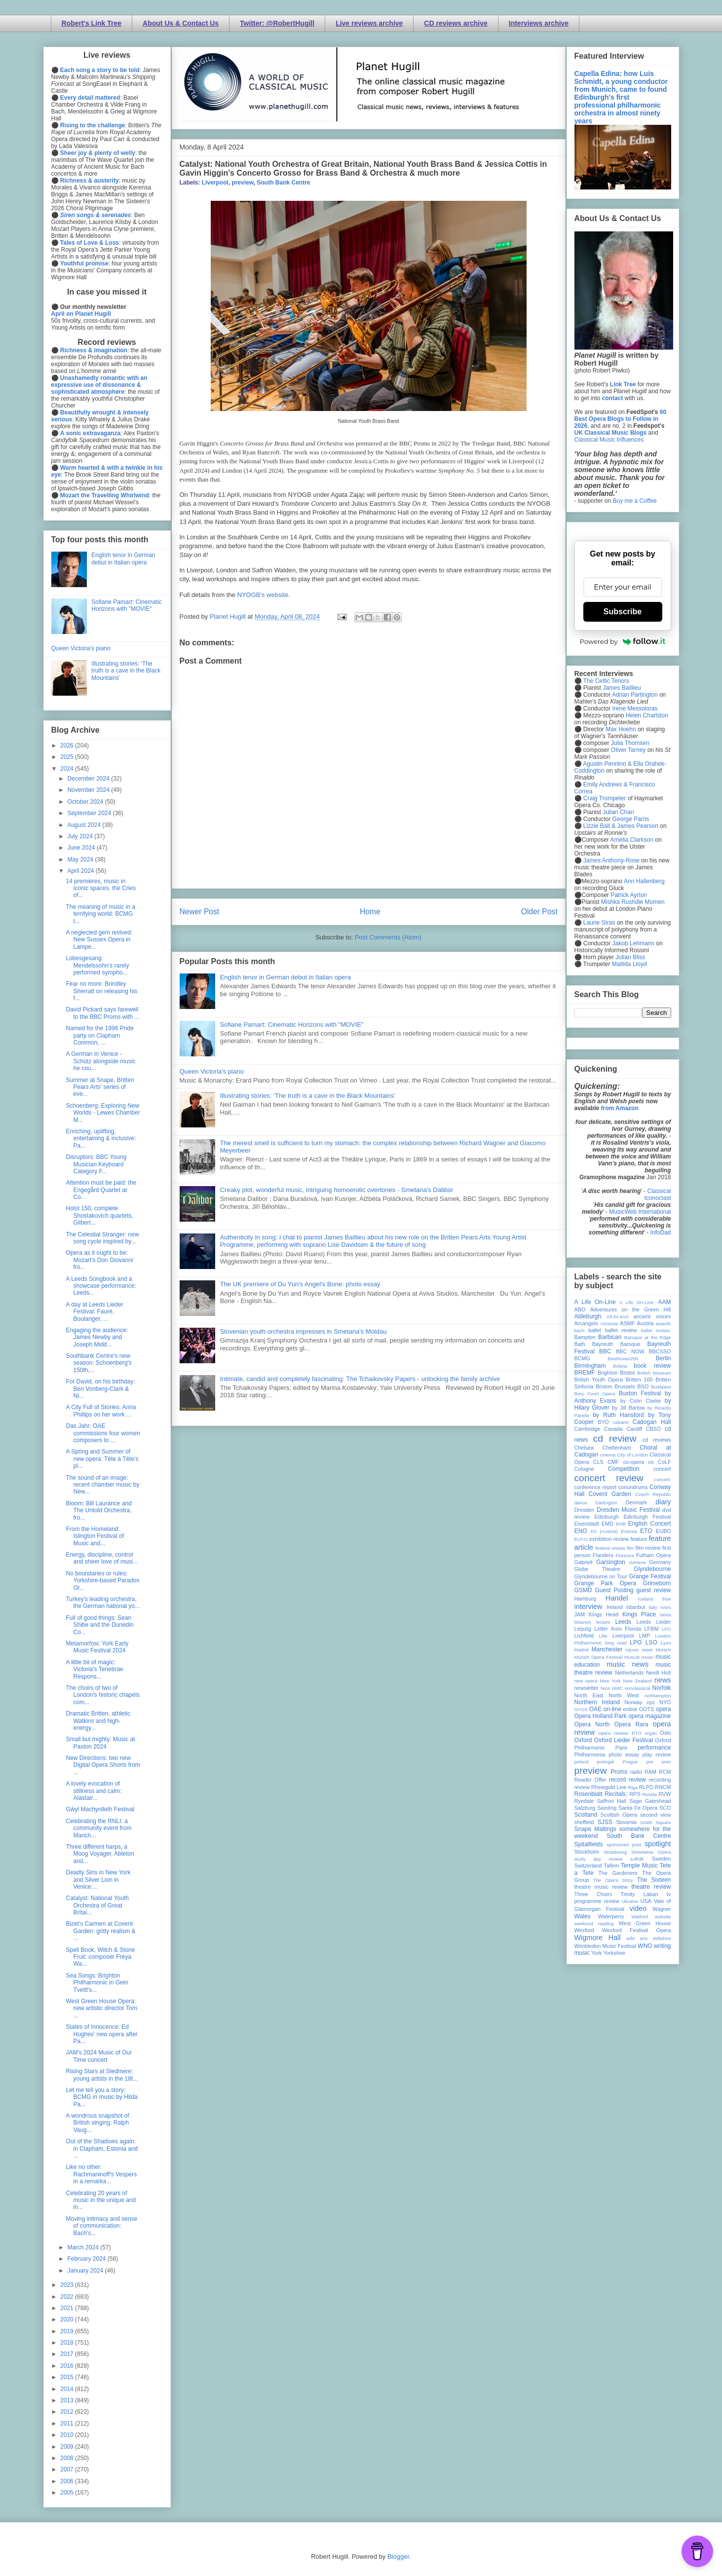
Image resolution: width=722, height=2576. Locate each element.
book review (652, 1365)
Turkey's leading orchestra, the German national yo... (103, 1602)
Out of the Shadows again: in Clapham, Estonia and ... (102, 2148)
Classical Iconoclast (657, 1194)
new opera (586, 1680)
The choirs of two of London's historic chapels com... (102, 1695)
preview (243, 182)
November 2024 (89, 789)
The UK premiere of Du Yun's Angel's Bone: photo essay (300, 1284)
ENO (580, 1531)
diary (663, 1502)
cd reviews (657, 1440)
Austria (645, 1323)
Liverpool (215, 182)
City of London (632, 1454)
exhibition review (609, 1539)
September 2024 (90, 813)
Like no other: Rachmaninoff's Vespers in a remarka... (101, 2174)
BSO (643, 1386)
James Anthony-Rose (611, 860)
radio (636, 1772)
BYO (603, 1422)
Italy (652, 1607)
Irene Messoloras (635, 708)
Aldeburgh (588, 1316)
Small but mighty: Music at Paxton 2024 (100, 1743)
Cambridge (587, 1429)
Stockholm (586, 1852)
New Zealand (637, 1680)
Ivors (666, 1607)
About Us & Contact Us (181, 23)
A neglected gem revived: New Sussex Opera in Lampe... (99, 939)
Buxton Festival (639, 1393)
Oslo (665, 1733)
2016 (67, 2365)
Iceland (645, 1599)
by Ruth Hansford (618, 1415)
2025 (67, 756)
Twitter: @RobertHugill (277, 23)
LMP (644, 1636)
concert (662, 1469)
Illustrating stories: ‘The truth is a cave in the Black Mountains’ (308, 1095)
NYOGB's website (263, 594)
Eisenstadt (586, 1524)
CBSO (653, 1429)
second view (655, 1815)
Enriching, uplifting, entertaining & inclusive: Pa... (101, 1138)
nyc (651, 1702)
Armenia (609, 1323)
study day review (598, 1859)
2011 (67, 2423)
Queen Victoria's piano (212, 1071)
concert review (609, 1478)
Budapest (661, 1386)
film (630, 1548)
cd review (615, 1438)
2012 (67, 2411)
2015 (67, 2377)
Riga (633, 1787)
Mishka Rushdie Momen (633, 901)
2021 (67, 2308)
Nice (605, 1688)
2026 (67, 745)
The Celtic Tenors (606, 680)
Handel (617, 1598)
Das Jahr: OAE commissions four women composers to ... (103, 1433)
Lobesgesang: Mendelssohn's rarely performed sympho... (97, 965)
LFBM (652, 1629)
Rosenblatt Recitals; (601, 1794)
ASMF (627, 1323)
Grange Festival (650, 1576)
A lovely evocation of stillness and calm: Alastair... (93, 1790)
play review (657, 1754)
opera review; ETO (620, 1733)
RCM (665, 1772)
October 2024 (86, 801)
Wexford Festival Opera (636, 1930)
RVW (665, 1794)
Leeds (623, 1621)
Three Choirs (593, 1894)
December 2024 (89, 778)
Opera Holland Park (600, 1716)
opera (663, 1709)
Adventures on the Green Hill (630, 1309)
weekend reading (594, 1923)
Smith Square (655, 1822)
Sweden (661, 1859)
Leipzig (582, 1629)
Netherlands (629, 1673)
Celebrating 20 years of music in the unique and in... (101, 2200)
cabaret (621, 1422)
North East (589, 1695)
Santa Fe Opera (637, 1808)
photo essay (623, 1754)
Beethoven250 (623, 1358)
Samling (606, 1808)
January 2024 (86, 2270)
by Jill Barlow (628, 1408)
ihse (666, 1599)
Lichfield (584, 1636)
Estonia (629, 1531)
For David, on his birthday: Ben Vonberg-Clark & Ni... (100, 1388)
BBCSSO (660, 1351)
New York (610, 1680)
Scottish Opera (619, 1815)
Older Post (539, 911)
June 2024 (81, 847)
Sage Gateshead (650, 1801)
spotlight (658, 1844)
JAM (579, 1614)
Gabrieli (583, 1562)
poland (581, 1761)
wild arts (636, 1938)
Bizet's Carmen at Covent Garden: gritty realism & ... (100, 1930)
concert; (662, 1479)
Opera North (592, 1724)
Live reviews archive (369, 23)
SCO (665, 1808)
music (648, 1657)
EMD (607, 1524)
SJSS (605, 1822)
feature (639, 1539)
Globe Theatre (597, 1569)
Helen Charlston (647, 715)
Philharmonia (590, 1754)
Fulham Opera (653, 1555)
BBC (605, 1351)
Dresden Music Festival (628, 1509)
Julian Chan (618, 812)
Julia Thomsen (630, 743)
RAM (650, 1772)
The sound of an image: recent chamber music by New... (102, 1484)
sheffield (584, 1822)
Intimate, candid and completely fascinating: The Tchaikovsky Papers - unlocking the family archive (360, 1378)
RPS (634, 1794)
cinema (607, 1454)
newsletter (586, 1688)
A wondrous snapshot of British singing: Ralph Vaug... (97, 2122)
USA (646, 1901)
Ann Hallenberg (644, 881)
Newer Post (200, 911)
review (582, 1787)
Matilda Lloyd (629, 964)
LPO (636, 1642)
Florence (625, 1555)
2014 (67, 2389)
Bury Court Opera (594, 1393)
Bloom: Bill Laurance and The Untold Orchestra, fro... (98, 1510)
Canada (613, 1429)
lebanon (582, 1622)
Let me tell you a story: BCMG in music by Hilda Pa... (101, 2097)
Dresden (584, 1510)
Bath (579, 1344)
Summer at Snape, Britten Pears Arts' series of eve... (100, 1087)
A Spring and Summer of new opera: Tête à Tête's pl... (102, 1458)
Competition (624, 1468)
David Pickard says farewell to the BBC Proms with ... (102, 1013)
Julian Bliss (630, 957)
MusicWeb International (640, 1211)
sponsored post (624, 1844)
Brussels (624, 1386)
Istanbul (635, 1607)
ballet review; (656, 1330)
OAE (595, 1709)
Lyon (666, 1642)
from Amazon (620, 1108)
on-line (612, 1709)
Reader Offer (590, 1780)
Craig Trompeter (604, 798)
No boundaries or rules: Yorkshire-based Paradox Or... (102, 1580)
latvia (665, 1614)
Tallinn (611, 1865)
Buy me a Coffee (635, 500)
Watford (639, 1916)
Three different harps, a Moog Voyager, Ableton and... (100, 1854)
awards (663, 1323)
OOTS (646, 1709)
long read (616, 1642)
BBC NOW (630, 1351)
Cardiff (634, 1429)
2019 (67, 2331)
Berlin (663, 1358)
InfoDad (660, 1232)
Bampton (585, 1337)
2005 (67, 2492)
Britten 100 (639, 1379)
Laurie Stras (598, 922)
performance (654, 1747)
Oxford (583, 1740)
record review (627, 1779)
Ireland (615, 1607)
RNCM (663, 1787)
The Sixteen (654, 1879)
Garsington (610, 1562)
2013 (67, 2400)
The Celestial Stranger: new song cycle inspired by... (102, 1238)
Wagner (661, 1909)
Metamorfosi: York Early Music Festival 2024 (97, 1647)
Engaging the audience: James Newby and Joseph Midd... (97, 1337)
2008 (67, 2458)
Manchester (607, 1649)
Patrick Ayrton (628, 895)
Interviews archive (539, 23)
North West (623, 1695)
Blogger (398, 2556)
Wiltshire (662, 1938)
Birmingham (590, 1365)
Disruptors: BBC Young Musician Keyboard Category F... (96, 1164)
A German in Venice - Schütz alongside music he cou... (100, 1061)
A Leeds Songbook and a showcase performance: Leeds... (101, 1286)
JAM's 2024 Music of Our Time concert (99, 2056)
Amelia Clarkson (631, 839)
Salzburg (585, 1808)
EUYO (581, 1539)
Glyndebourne (652, 1569)
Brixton (604, 1386)
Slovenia (626, 1822)
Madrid (581, 1649)
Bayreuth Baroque (616, 1344)
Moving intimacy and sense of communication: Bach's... (101, 2226)
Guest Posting (614, 1590)
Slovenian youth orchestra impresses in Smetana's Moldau (303, 1331)
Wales (582, 1916)
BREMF (584, 1372)
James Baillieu (622, 687)
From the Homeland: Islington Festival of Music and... (95, 1536)
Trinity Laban (639, 1894)
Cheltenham (617, 1448)
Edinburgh (606, 1517)
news (662, 1680)
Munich (663, 1649)
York (596, 1953)
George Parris (630, 819)
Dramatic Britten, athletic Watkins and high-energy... (98, 1720)
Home (370, 911)
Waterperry (611, 1916)
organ (651, 1733)
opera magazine (649, 1716)
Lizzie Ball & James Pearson (620, 825)
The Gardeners (617, 1873)
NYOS (581, 1709)
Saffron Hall (611, 1801)
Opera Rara (631, 1724)
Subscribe (623, 611)
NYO (665, 1702)
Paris (621, 1748)
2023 (67, 2284)
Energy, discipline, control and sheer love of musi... (102, 1558)
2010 (67, 2434)
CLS (598, 1462)
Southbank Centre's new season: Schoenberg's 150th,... (98, 1363)
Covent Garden (610, 1494)
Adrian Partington (635, 694)
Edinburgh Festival (647, 1517)
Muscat (632, 1657)
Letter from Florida (617, 1629)
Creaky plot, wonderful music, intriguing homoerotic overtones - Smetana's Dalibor (337, 1190)
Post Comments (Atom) (388, 937)
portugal (605, 1761)
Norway (633, 1702)
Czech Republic (653, 1494)
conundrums (632, 1487)
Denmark (636, 1502)
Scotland (586, 1814)
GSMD (583, 1590)
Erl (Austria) (604, 1531)
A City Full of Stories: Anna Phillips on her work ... (101, 1411)
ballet (594, 1330)
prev (666, 1761)
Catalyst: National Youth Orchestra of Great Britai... (97, 1905)
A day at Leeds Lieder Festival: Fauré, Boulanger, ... (94, 1311)
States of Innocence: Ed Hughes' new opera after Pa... (101, 2034)
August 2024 (84, 824)
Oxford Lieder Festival (623, 1740)
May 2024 (81, 859)
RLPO (646, 1787)
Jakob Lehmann (633, 943)
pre (649, 1761)
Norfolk (661, 1687)
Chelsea (584, 1448)
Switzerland (588, 1865)
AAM (664, 1302)
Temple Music (639, 1865)
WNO (645, 1945)
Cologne (584, 1469)
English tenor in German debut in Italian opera (285, 977)
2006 (67, 2481)
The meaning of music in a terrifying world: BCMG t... (100, 914)
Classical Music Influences (609, 439)
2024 (67, 768)
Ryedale (584, 1801)
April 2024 (81, 870)
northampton (658, 1695)
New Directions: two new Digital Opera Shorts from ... (103, 1765)
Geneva (637, 1562)
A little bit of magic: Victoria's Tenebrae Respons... (94, 1669)
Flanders (603, 1555)
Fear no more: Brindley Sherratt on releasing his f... (101, 991)
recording (659, 1780)
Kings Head (604, 1614)
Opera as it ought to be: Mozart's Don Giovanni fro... (99, 1259)
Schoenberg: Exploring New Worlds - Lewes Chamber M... (103, 1112)
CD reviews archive (455, 23)
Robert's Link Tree (92, 23)
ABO (580, 1309)
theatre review (651, 1886)
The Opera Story (613, 1880)
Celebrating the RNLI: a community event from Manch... (98, 1828)
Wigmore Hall (597, 1937)
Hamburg (585, 1599)
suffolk (637, 1859)
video (638, 1908)
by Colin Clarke (640, 1401)
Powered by (623, 641)
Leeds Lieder (654, 1622)
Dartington (606, 1502)
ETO (646, 1531)
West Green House (645, 1923)
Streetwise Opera (651, 1852)
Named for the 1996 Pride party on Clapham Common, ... (99, 1035)
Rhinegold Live (608, 1787)
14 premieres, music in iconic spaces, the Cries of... (101, 888)
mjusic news (639, 1649)
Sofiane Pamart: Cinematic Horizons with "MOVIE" (292, 1024)
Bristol (627, 1373)
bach (579, 1330)
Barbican (609, 1337)
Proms (619, 1771)
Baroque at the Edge (647, 1337)
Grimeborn (657, 1583)
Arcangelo (586, 1323)
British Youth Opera (598, 1379)
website (663, 1916)
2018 (67, 2342)
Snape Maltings (595, 1829)
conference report (595, 1487)
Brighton (607, 1373)
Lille (603, 1636)
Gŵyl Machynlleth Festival (100, 1809)
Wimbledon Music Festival (605, 1946)
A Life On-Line (595, 1302)
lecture (603, 1622)
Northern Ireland (597, 1702)
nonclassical (637, 1688)
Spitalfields (588, 1844)
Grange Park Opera (605, 1583)
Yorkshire (614, 1953)
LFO (666, 1629)
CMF (613, 1462)
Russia (650, 1794)
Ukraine (630, 1901)
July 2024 (80, 836)
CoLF (664, 1462)
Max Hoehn (621, 729)
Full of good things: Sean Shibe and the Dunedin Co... (99, 1625)
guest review (653, 1590)
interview (588, 1606)
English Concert (649, 1523)
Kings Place (639, 1614)
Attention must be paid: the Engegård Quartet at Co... (101, 1189)
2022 (67, 2296)
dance (580, 1502)
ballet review (621, 1330)
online (630, 1709)
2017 (67, 2354)
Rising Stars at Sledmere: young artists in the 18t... (102, 2075)
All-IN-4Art (617, 1316)
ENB (621, 1524)
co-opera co (638, 1462)
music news (627, 1664)
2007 (67, 2469)
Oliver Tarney (628, 750)
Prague (630, 1761)
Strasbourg (615, 1852)
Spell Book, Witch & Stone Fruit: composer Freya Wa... (100, 1957)
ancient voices (652, 1316)
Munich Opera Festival (598, 1657)
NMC (617, 1688)
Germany (660, 1562)
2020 (67, 2319)
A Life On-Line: (637, 1302)
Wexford (584, 1930)
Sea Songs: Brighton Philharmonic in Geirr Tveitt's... (97, 1982)
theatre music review (601, 1887)
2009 (67, 2446)
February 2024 (87, 2258)
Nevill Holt (658, 1673)
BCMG (582, 1358)
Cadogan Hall (652, 1422)
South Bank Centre (283, 182)
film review (648, 1548)
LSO (651, 1642)
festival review (610, 1548)
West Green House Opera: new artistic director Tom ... (101, 2008)
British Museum (654, 1373)
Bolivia (620, 1366)
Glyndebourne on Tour (600, 1576)
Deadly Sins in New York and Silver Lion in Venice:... (98, 1879)
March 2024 (83, 2247)
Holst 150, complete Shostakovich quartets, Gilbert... (99, 1215)
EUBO (663, 1531)
